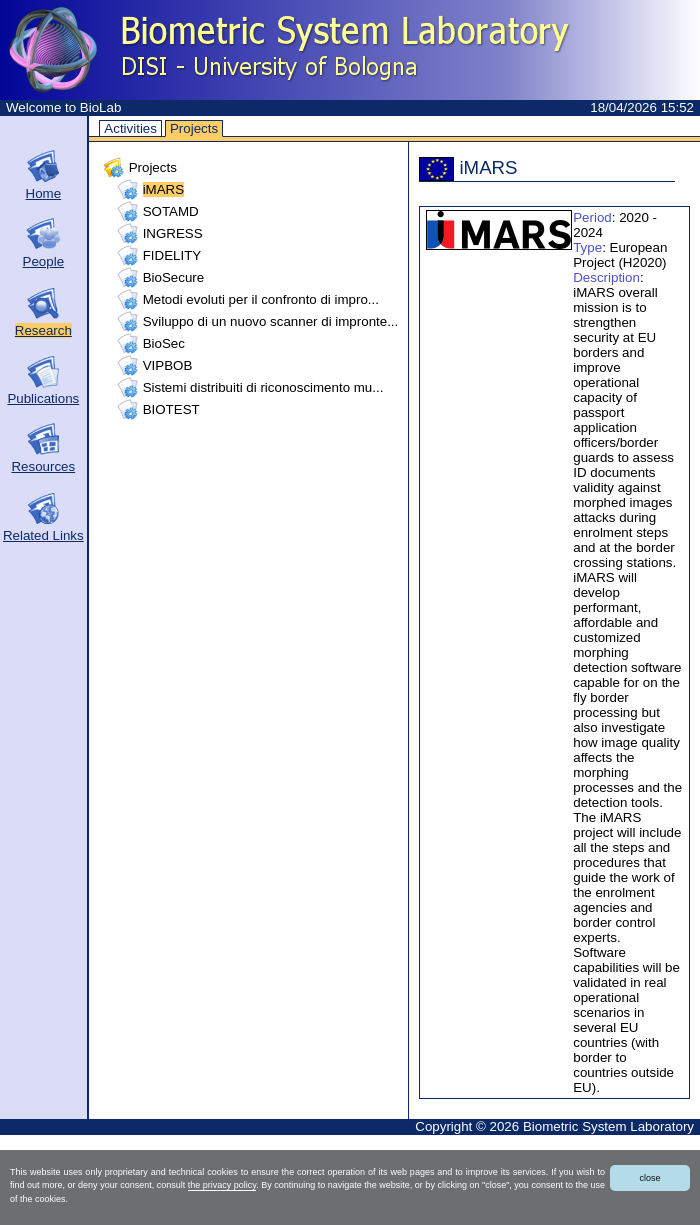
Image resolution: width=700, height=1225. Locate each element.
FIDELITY (172, 255)
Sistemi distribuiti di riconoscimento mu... (263, 387)
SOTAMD (171, 211)
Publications (43, 398)
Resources (43, 466)
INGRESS (173, 233)
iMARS (163, 189)
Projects (194, 128)
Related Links (43, 535)
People (44, 261)
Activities (130, 128)
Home (44, 193)
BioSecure (174, 277)
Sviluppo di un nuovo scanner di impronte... (271, 321)
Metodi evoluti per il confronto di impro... (261, 299)
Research (43, 330)
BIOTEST (171, 409)
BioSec (164, 343)
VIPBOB (168, 365)
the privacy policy (222, 1185)
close (649, 1178)
